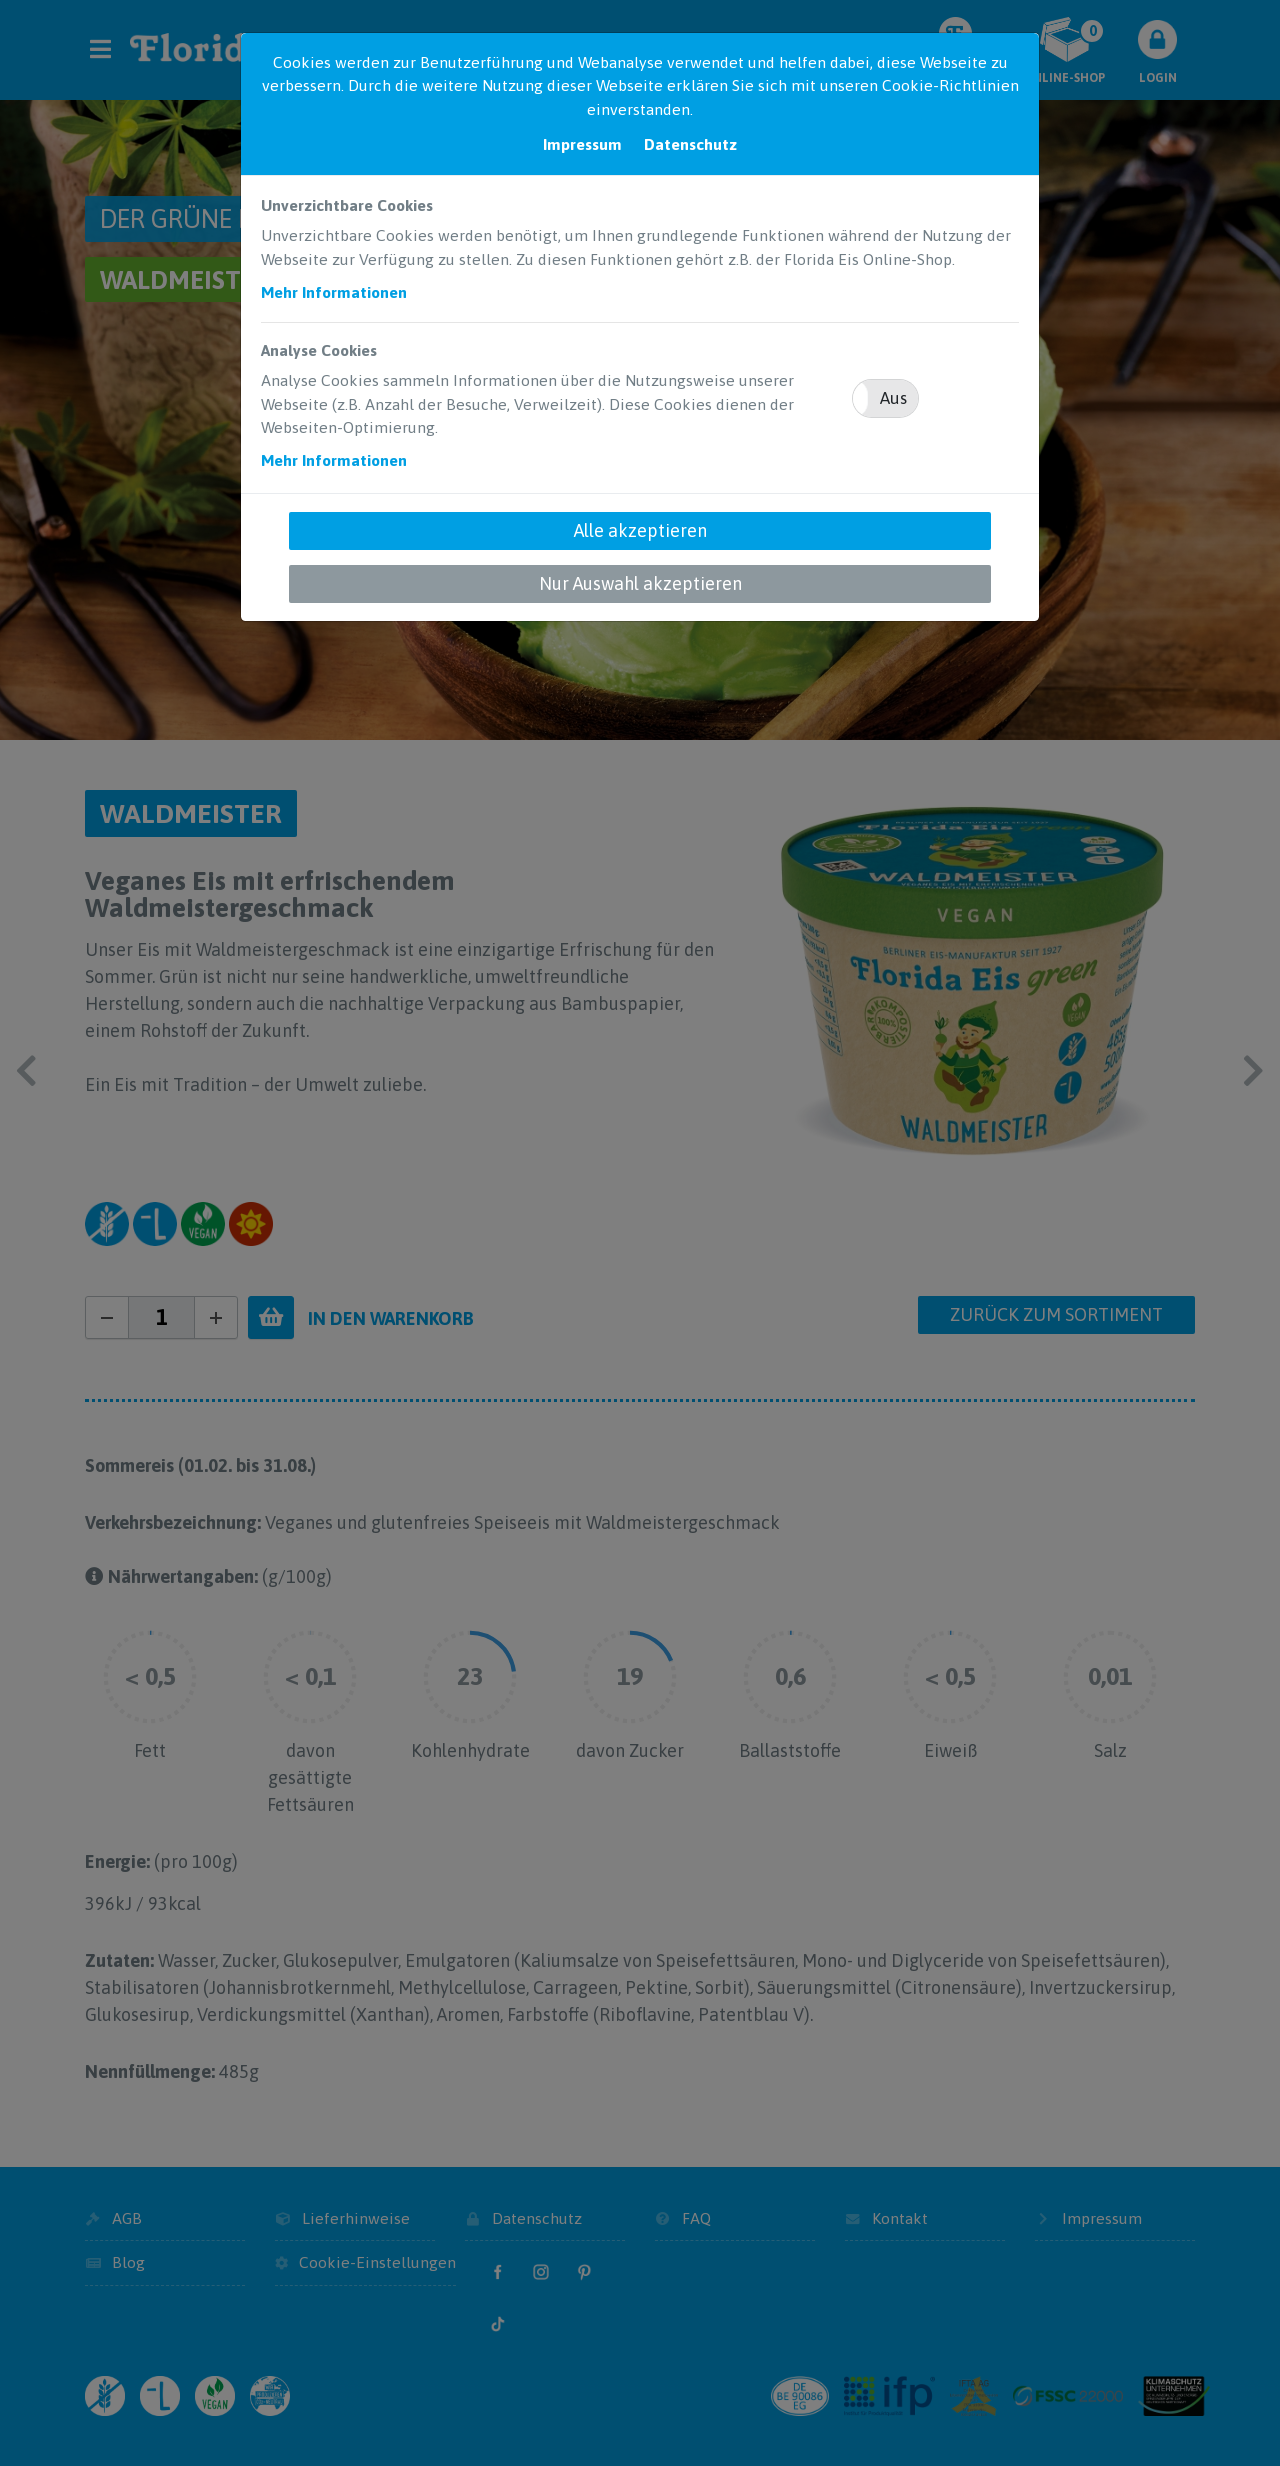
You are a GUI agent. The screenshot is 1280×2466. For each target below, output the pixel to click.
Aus (893, 398)
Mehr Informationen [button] (334, 292)
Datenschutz (690, 144)
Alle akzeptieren (640, 530)
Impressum (582, 144)
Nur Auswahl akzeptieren (640, 583)
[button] (885, 398)
